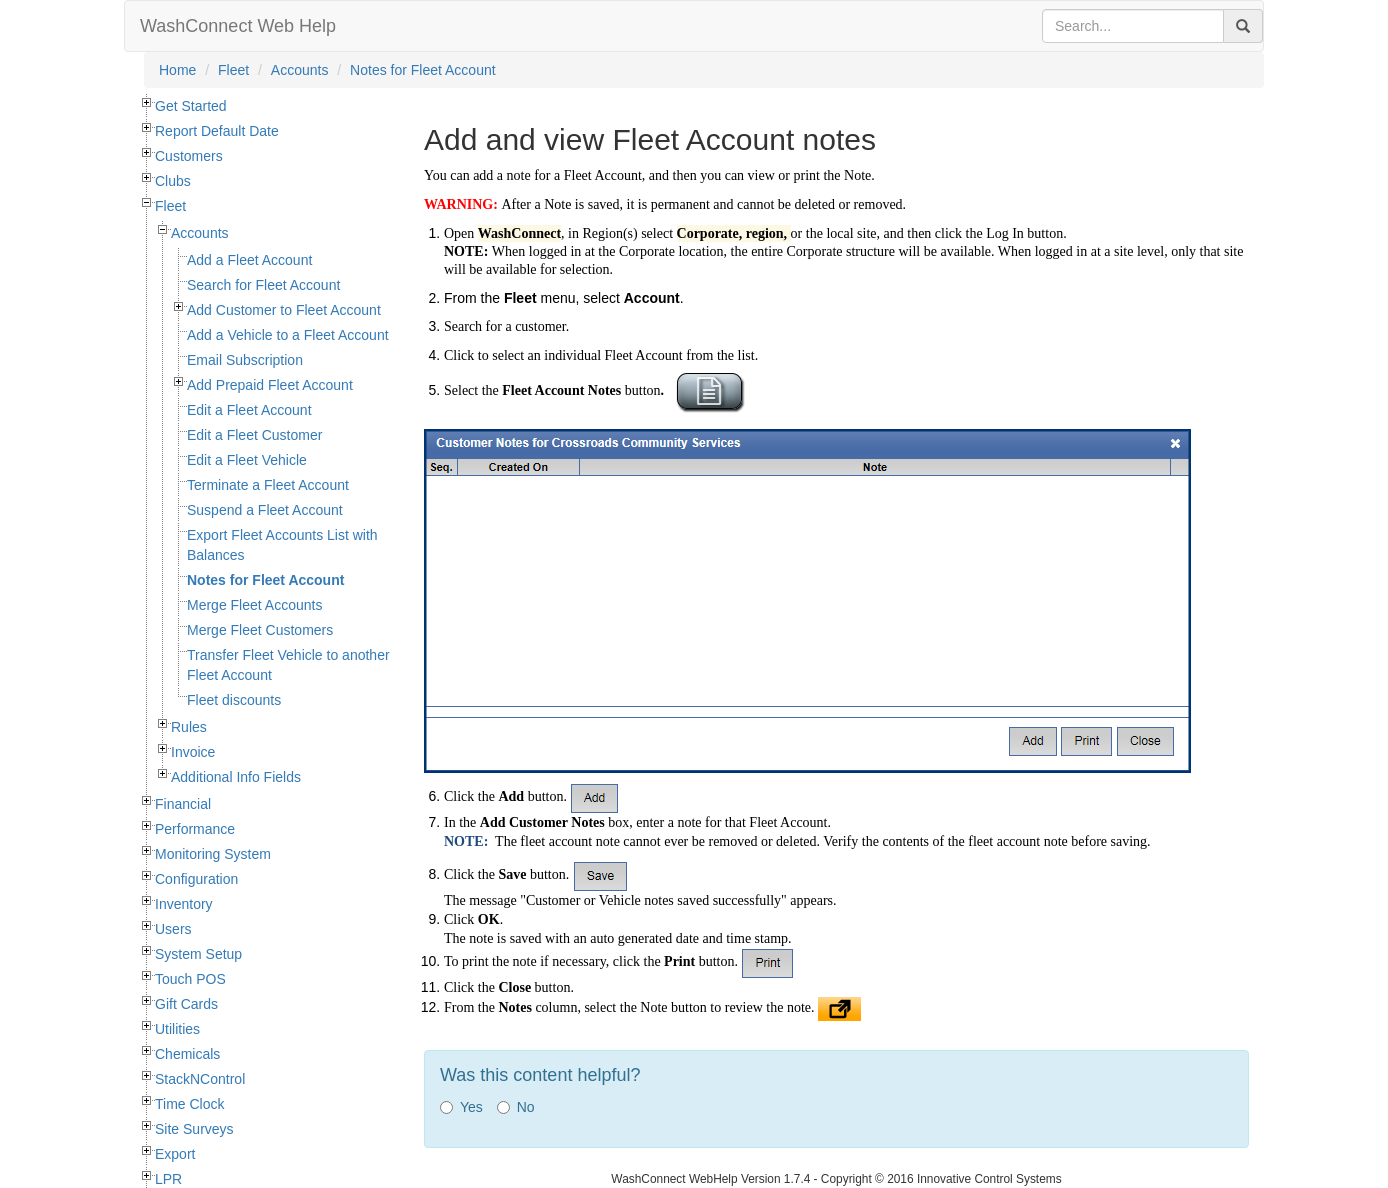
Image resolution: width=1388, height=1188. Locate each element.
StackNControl (200, 1079)
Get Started (191, 106)
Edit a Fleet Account (249, 410)
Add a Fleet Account (249, 260)
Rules (189, 727)
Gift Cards (186, 1004)
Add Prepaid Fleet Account (270, 385)
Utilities (177, 1029)
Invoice (193, 752)
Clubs (173, 181)
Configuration (196, 879)
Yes (461, 1107)
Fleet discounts (234, 700)
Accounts (300, 70)
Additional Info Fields (236, 777)
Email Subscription (245, 360)
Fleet (233, 70)
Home (177, 70)
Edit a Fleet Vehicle (247, 460)
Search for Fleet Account (263, 285)
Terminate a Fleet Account (268, 485)
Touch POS (190, 979)
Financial (183, 804)
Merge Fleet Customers (260, 630)
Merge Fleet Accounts (254, 605)
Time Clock (190, 1104)
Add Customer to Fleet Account (284, 310)
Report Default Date (217, 131)
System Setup (198, 954)
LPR (168, 1179)
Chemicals (187, 1054)
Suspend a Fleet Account (265, 510)
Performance (195, 829)
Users (173, 929)
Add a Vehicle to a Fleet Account (288, 335)
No (516, 1107)
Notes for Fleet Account (423, 70)
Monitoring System (213, 854)
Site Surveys (194, 1129)
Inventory (184, 904)
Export (175, 1154)
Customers (189, 156)
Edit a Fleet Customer (254, 435)
